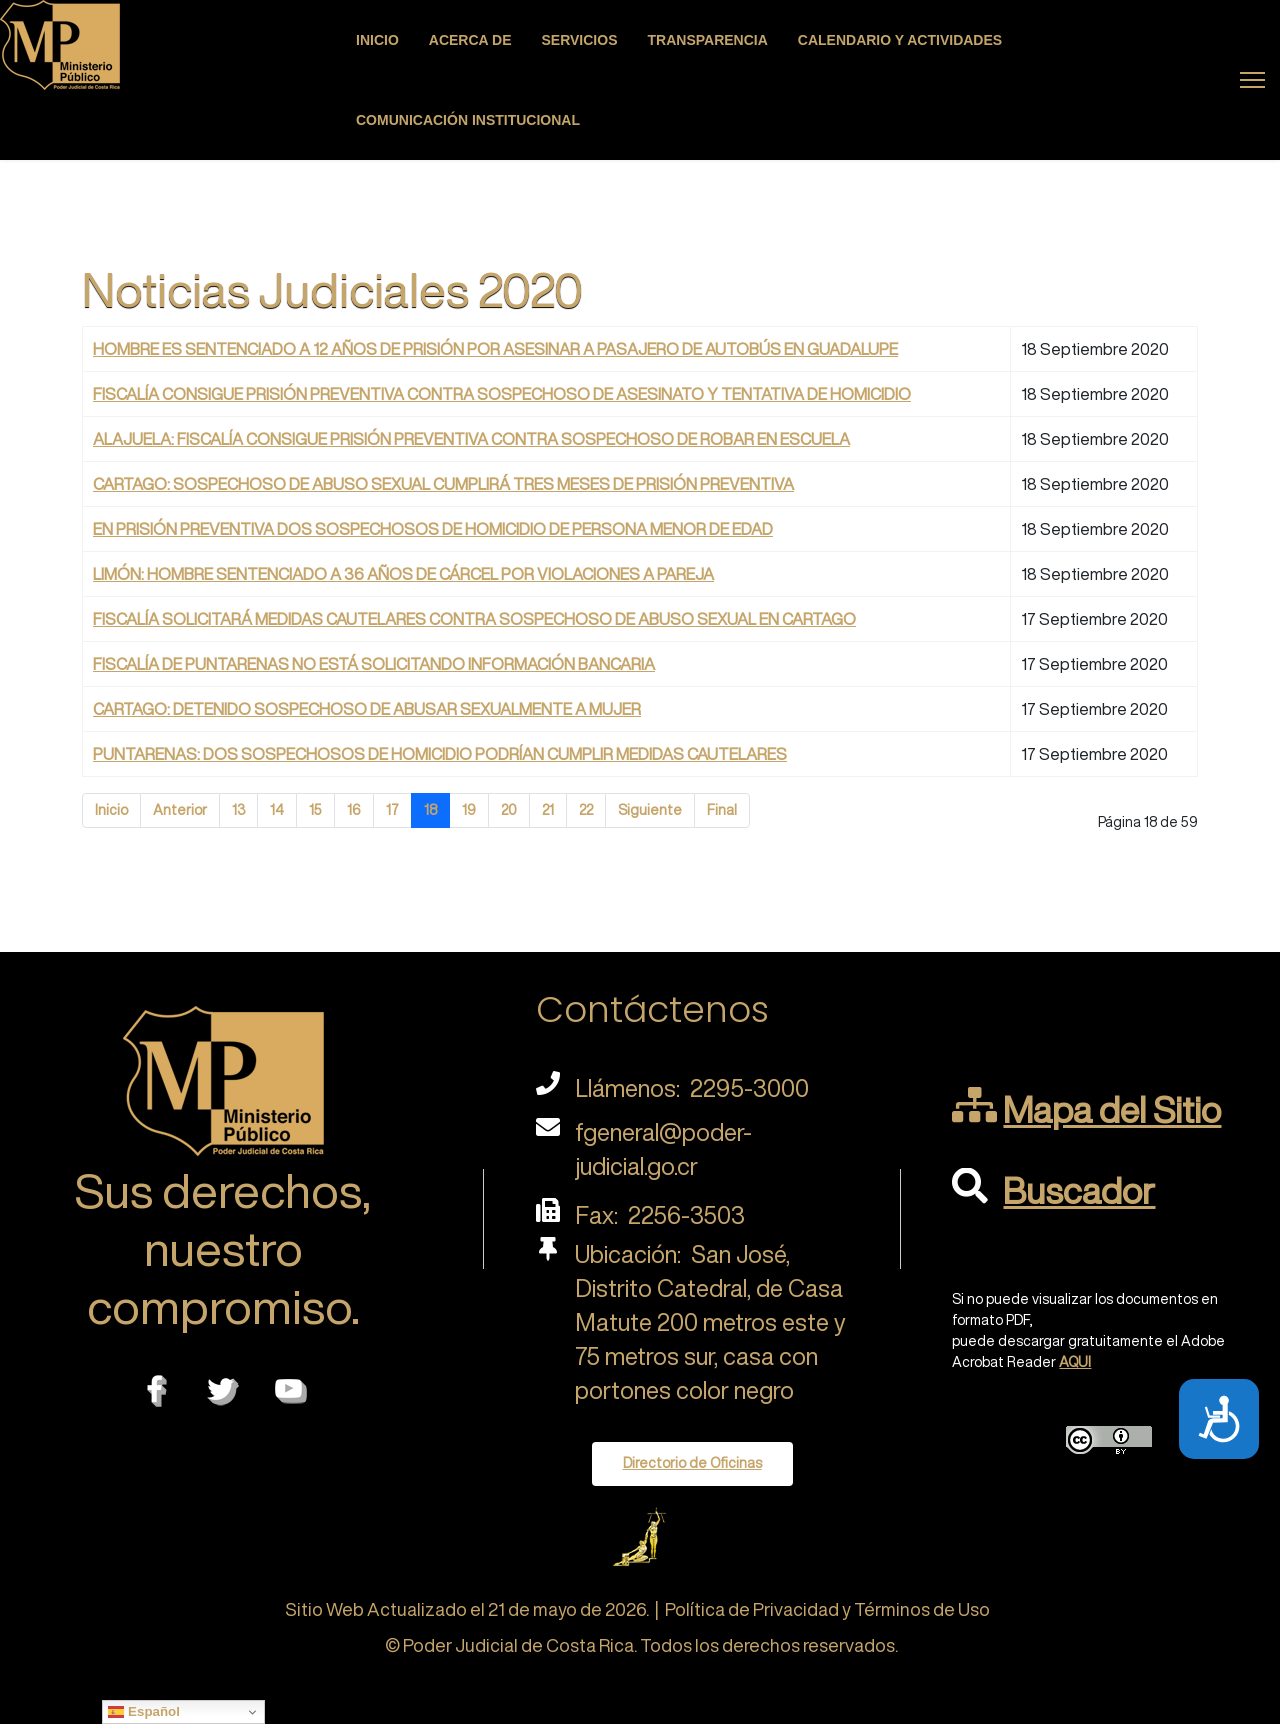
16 (354, 810)
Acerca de (470, 40)
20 (509, 810)
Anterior (180, 810)
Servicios (580, 40)
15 (315, 810)
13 (238, 810)
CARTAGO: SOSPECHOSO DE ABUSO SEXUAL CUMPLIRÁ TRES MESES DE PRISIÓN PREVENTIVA (443, 484)
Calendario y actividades (900, 40)
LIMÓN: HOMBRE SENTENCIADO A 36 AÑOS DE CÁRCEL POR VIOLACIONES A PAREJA (403, 574)
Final (722, 810)
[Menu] (1252, 80)
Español (144, 1712)
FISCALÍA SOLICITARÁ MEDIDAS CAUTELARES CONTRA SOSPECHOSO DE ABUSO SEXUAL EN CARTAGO (474, 619)
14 (277, 810)
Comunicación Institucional (468, 120)
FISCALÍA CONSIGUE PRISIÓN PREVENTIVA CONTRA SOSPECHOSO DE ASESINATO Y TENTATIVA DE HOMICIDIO (502, 394)
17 (392, 810)
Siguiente (650, 810)
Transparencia (708, 40)
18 (430, 810)
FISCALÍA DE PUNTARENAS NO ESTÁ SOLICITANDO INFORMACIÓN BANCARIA (374, 664)
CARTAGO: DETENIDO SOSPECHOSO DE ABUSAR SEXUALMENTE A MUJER (367, 709)
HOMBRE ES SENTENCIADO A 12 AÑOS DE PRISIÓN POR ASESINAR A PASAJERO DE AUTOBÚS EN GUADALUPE (495, 349)
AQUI (1075, 1362)
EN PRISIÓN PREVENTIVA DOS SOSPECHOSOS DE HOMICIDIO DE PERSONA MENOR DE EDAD (433, 529)
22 (586, 810)
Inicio (377, 40)
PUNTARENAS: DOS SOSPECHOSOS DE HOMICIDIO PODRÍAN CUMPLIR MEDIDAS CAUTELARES (440, 754)
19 (469, 810)
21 (548, 810)
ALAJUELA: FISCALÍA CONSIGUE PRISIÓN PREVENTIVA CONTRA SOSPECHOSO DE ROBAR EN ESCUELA (471, 439)
